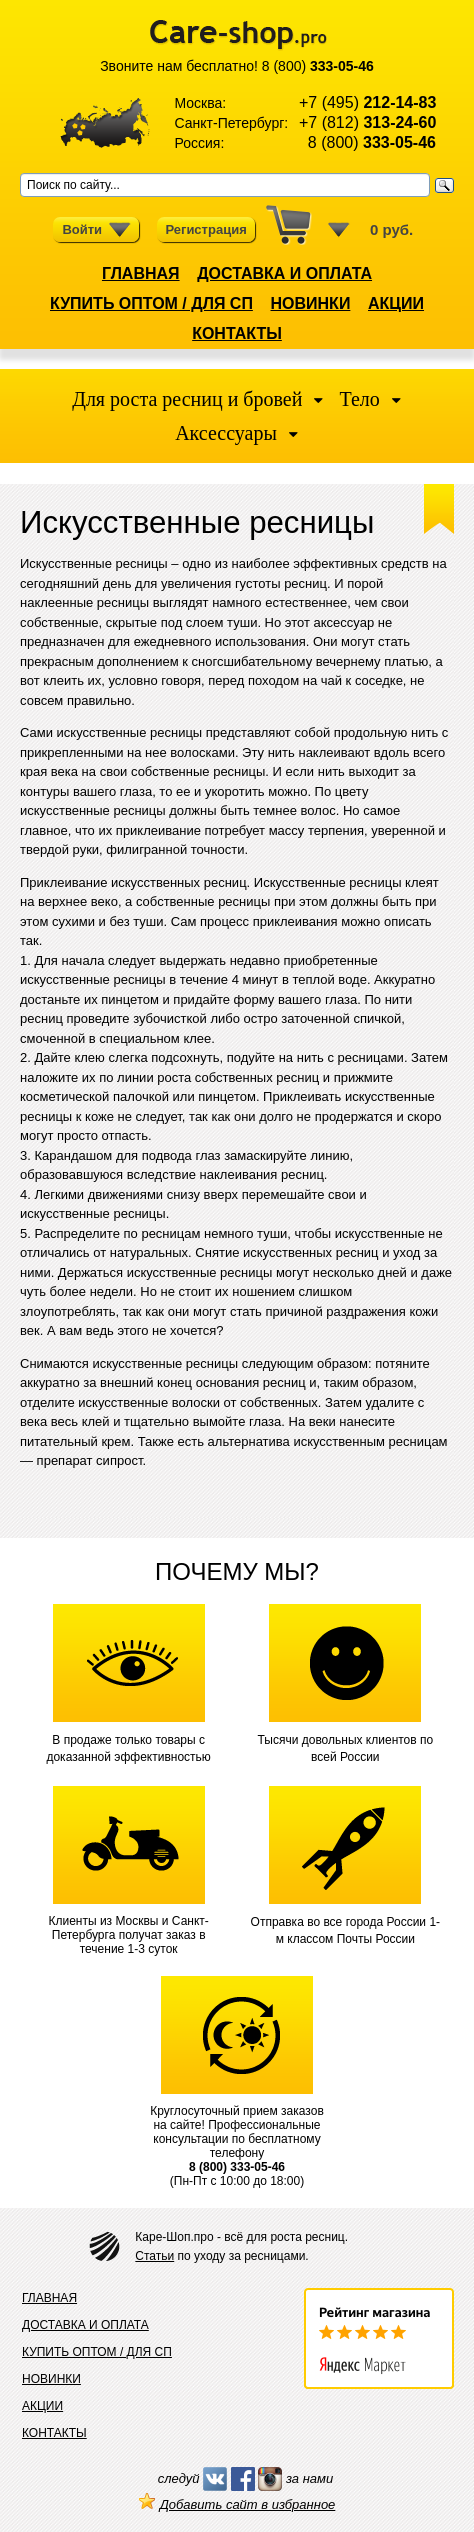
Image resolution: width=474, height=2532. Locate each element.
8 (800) (318, 66)
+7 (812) (367, 122)
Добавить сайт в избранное (237, 2504)
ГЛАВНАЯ (141, 273)
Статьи (154, 2256)
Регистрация (205, 229)
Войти (96, 230)
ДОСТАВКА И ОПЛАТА (284, 273)
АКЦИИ (396, 303)
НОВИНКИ (311, 303)
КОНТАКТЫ (237, 333)
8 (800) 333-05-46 (237, 2167)
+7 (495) (367, 102)
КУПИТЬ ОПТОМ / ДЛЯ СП (151, 303)
